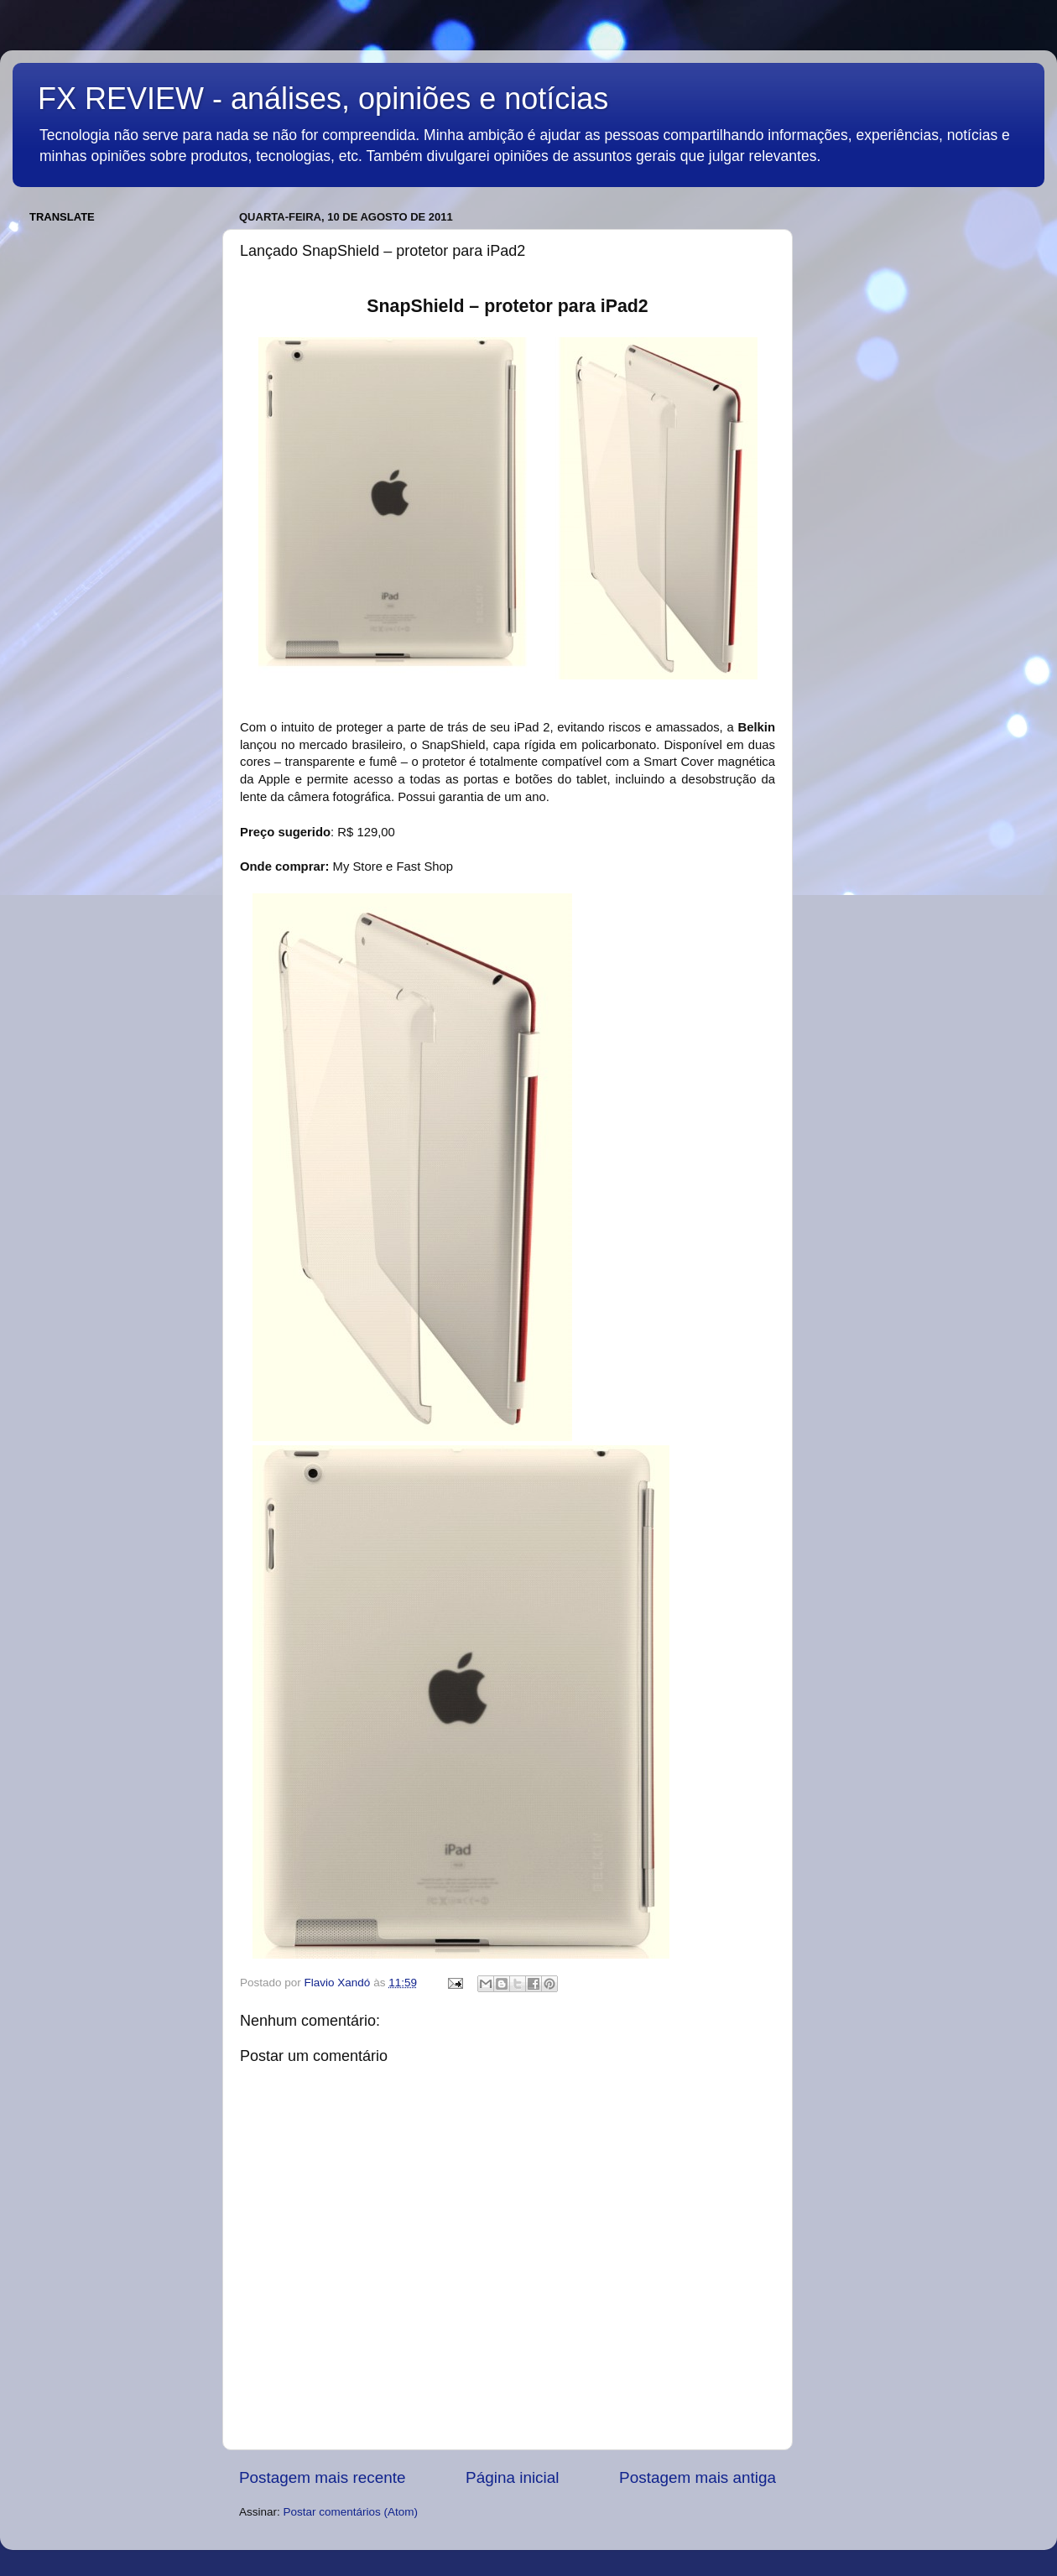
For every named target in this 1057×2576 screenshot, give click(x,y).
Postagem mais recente (322, 2477)
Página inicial (512, 2477)
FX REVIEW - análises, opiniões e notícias (323, 98)
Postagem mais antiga (697, 2477)
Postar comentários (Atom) (351, 2512)
